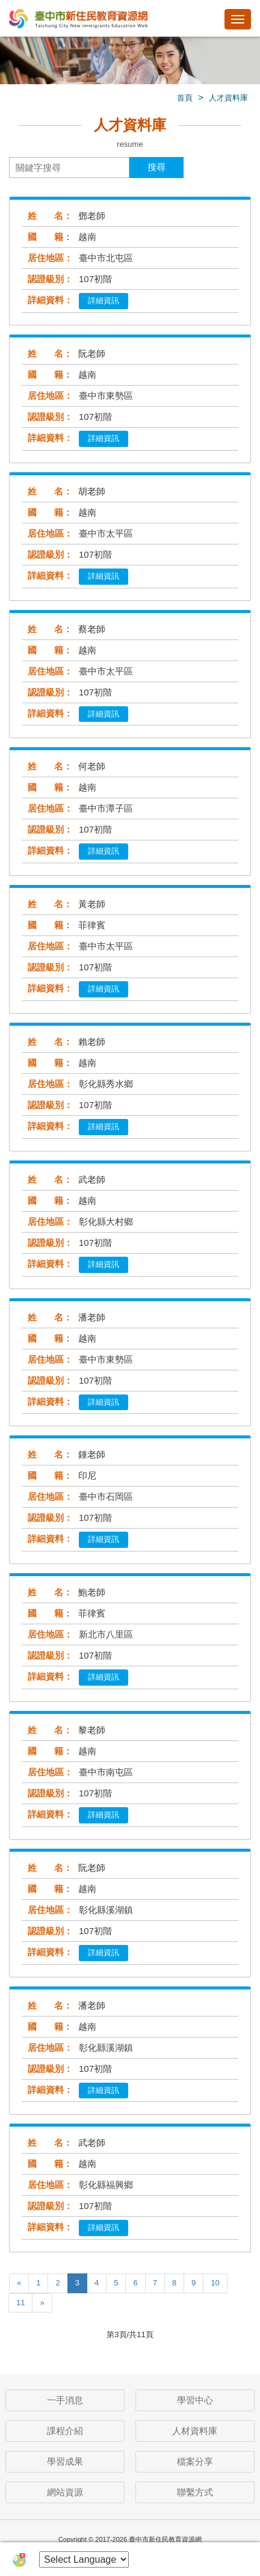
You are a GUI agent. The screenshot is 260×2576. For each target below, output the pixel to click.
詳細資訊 (103, 300)
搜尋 (156, 167)
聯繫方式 (195, 2492)
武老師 (91, 1179)
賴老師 (91, 1042)
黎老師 (91, 1730)
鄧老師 (91, 216)
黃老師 (91, 904)
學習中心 (195, 2400)
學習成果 (65, 2461)
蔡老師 (91, 629)
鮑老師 (91, 1592)
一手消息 (65, 2400)
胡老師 (91, 491)
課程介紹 (65, 2431)
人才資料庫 (228, 97)
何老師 (91, 766)
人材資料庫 (194, 2431)
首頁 (185, 97)
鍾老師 (91, 1454)
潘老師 (91, 1317)
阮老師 (91, 353)
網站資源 (65, 2492)
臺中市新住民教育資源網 (78, 19)
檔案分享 (195, 2461)
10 (215, 2282)
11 (20, 2302)
